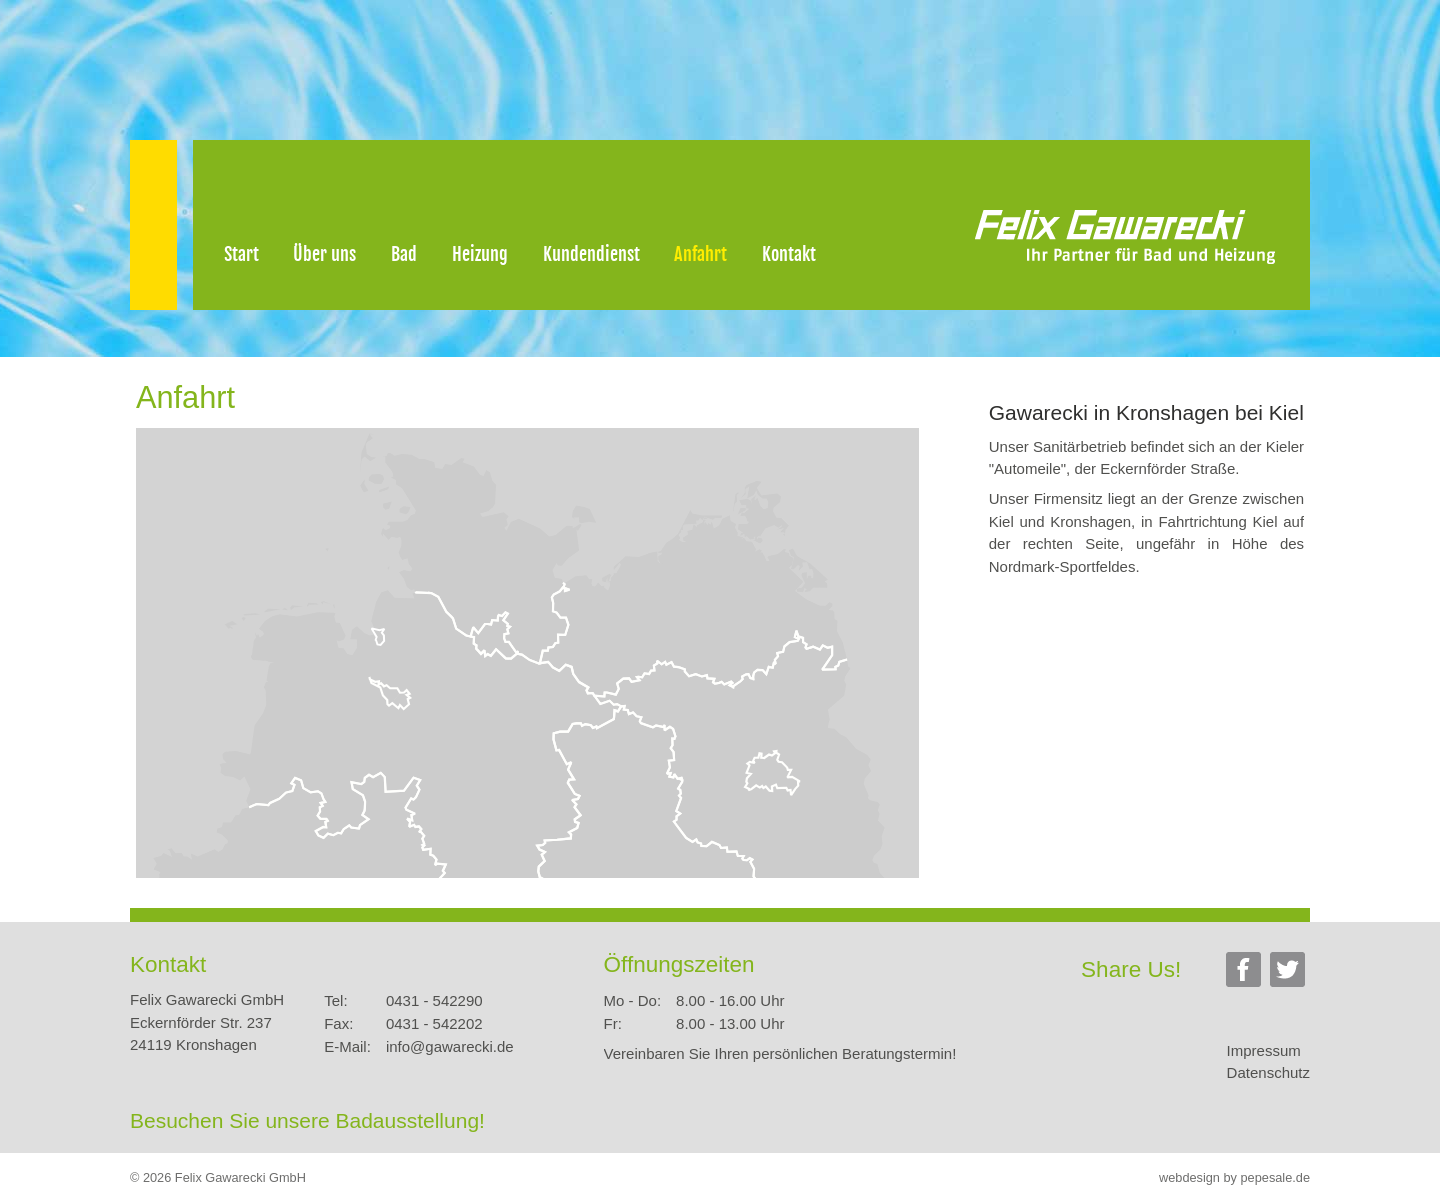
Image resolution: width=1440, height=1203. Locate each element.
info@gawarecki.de (450, 1046)
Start (241, 254)
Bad (404, 254)
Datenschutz (1268, 1072)
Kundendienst (591, 254)
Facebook (1246, 972)
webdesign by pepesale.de (1234, 1177)
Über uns (324, 254)
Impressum (1264, 1050)
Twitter (1290, 972)
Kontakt (789, 254)
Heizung (480, 254)
